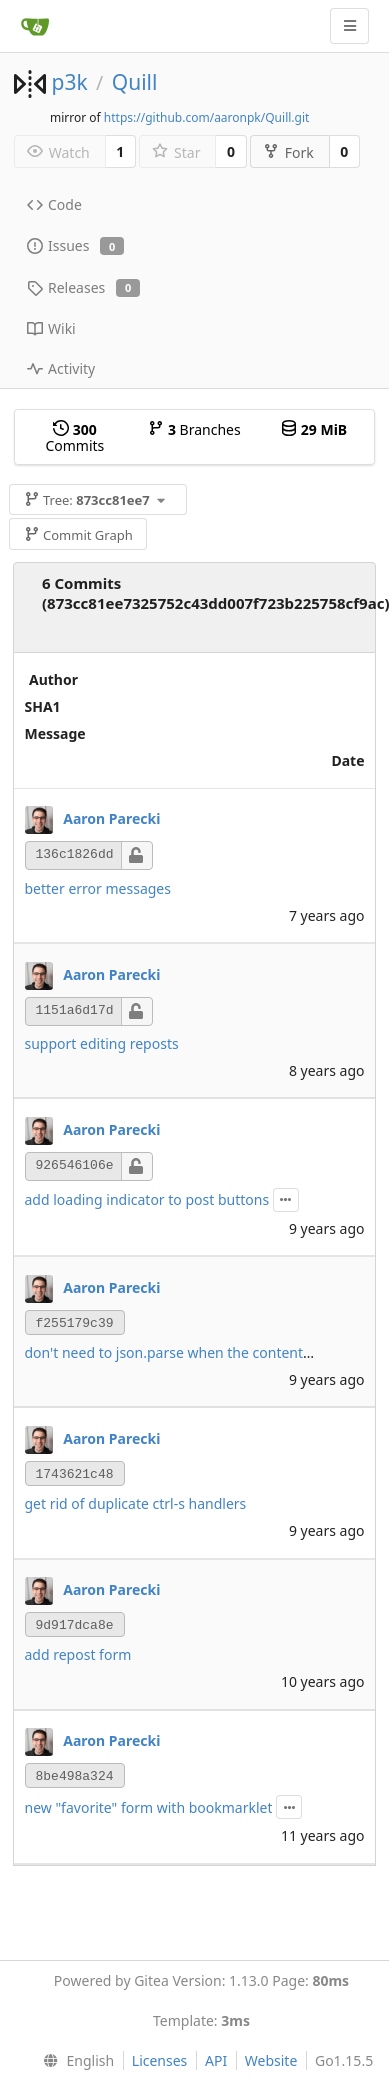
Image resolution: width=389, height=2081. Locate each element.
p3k (69, 82)
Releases (83, 287)
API (216, 2060)
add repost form (78, 1654)
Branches (194, 429)
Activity (61, 368)
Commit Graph (78, 535)
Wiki (51, 328)
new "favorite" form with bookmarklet (149, 1807)
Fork (288, 152)
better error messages (98, 888)
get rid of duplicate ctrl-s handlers (136, 1503)
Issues (75, 245)
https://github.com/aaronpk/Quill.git (207, 117)
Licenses (160, 2060)
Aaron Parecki (111, 818)
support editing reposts (102, 1043)
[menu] (74, 2061)
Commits (74, 437)
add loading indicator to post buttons (147, 1199)
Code (54, 204)
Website (271, 2060)
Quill (135, 82)
